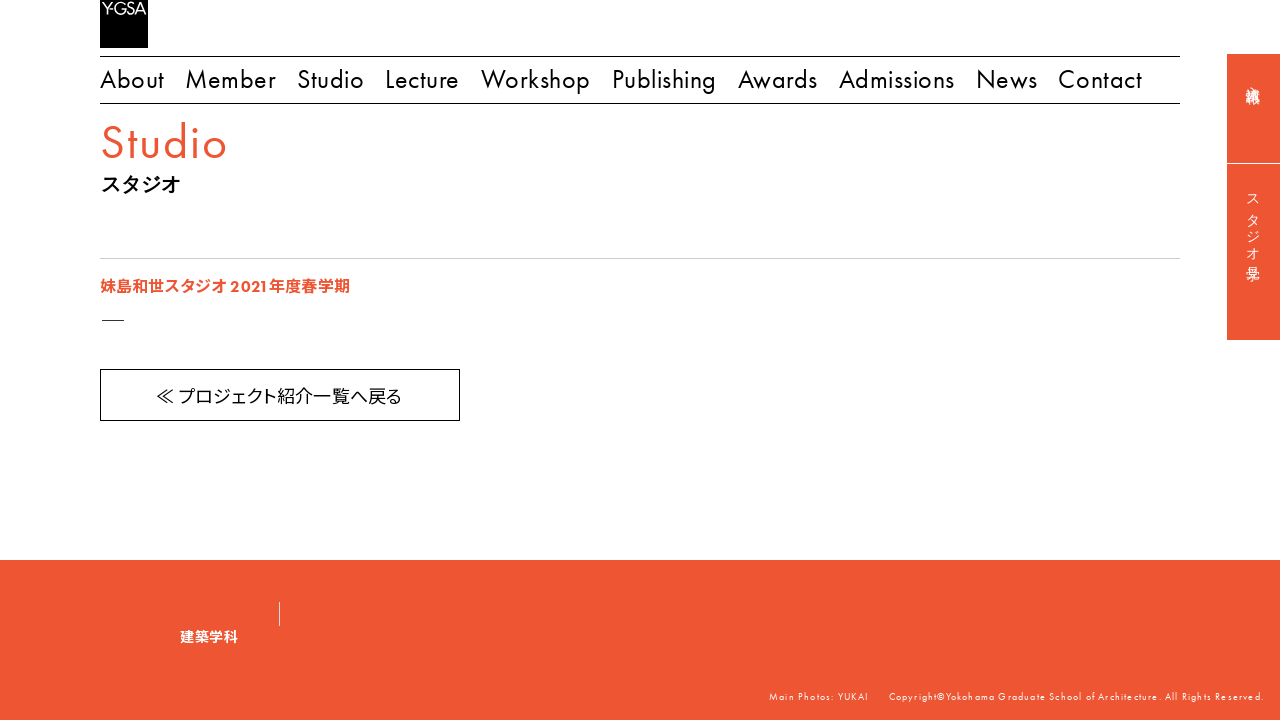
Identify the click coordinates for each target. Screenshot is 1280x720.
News (1007, 79)
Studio (330, 79)
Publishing (664, 79)
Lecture (422, 79)
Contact (1100, 79)
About (132, 79)
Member (230, 79)
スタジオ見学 (1254, 222)
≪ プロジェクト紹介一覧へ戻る (279, 397)
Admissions (897, 79)
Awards (778, 79)
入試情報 (1254, 78)
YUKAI (853, 697)
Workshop (536, 79)
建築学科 (209, 637)
